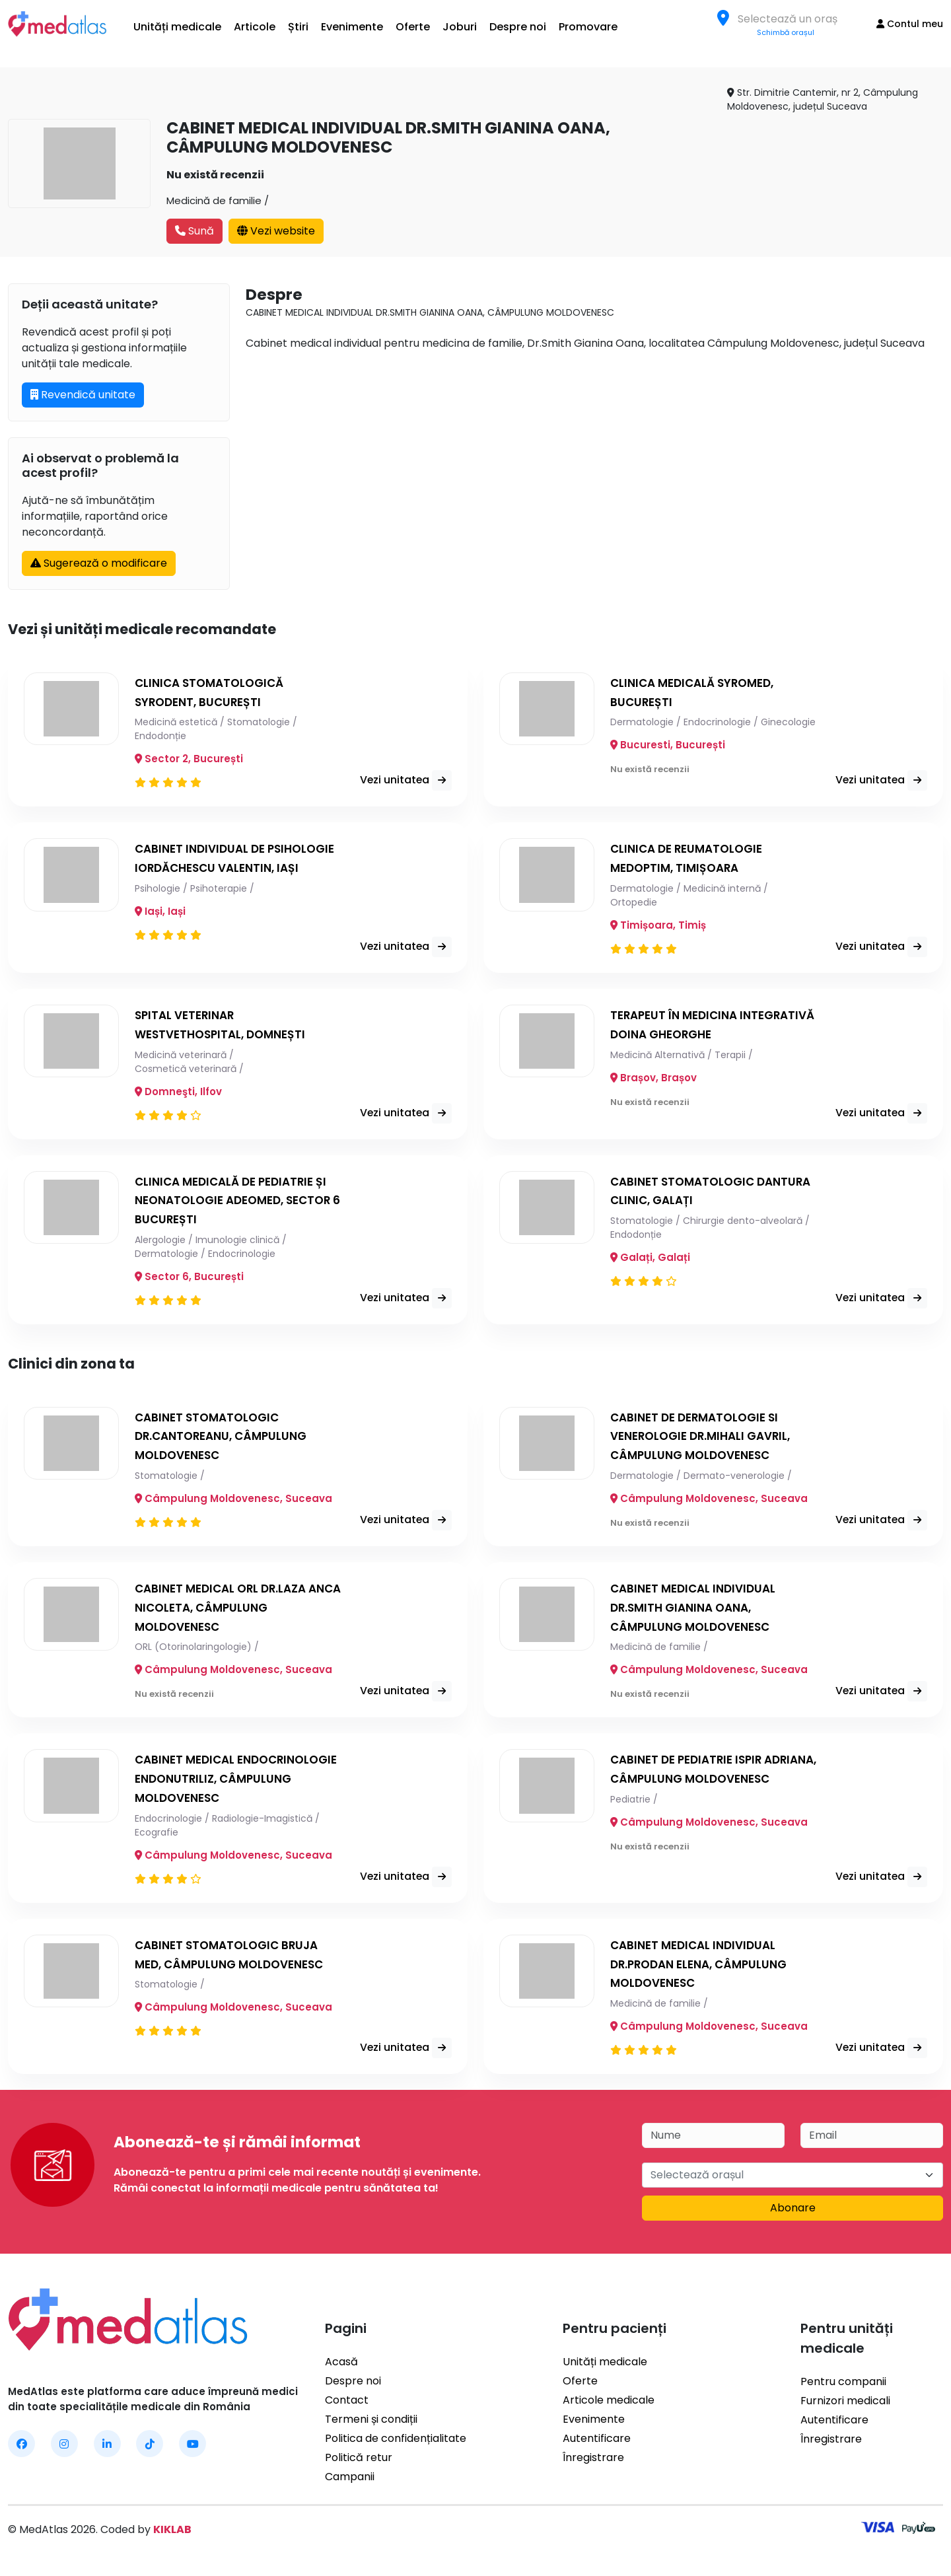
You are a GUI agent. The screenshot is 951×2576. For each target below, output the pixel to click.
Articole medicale (608, 2405)
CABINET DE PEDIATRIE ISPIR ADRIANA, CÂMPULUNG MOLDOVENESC (690, 1783)
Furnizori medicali (845, 2406)
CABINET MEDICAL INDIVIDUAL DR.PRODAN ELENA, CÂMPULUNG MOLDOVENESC (704, 1969)
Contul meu (909, 23)
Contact (347, 2405)
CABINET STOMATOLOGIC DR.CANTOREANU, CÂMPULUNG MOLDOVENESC (226, 1440)
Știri (298, 26)
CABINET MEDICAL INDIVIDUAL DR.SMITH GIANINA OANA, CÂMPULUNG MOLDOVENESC (697, 1612)
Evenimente (352, 26)
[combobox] (791, 18)
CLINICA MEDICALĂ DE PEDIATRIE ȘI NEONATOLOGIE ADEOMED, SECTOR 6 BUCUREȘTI (236, 1205)
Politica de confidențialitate (395, 2443)
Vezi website (276, 230)
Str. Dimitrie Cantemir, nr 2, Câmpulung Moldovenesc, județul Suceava (822, 99)
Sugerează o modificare (98, 563)
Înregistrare (593, 2462)
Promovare (588, 26)
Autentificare (597, 2443)
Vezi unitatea (414, 772)
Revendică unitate (82, 394)
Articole (254, 26)
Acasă (341, 2367)
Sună (194, 230)
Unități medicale (177, 26)
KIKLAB (172, 2534)
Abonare (793, 2213)
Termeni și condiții (371, 2424)
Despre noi (517, 26)
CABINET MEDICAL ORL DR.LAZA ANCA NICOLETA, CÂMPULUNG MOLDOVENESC (225, 1612)
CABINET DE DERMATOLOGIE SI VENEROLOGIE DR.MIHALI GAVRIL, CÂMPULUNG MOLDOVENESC (706, 1440)
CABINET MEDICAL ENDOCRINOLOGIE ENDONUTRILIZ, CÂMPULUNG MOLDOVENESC (233, 1783)
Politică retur (358, 2462)
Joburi (459, 26)
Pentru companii (843, 2386)
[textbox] (791, 19)
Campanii (349, 2481)
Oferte (413, 26)
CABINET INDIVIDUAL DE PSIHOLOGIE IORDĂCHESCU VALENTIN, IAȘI (215, 867)
